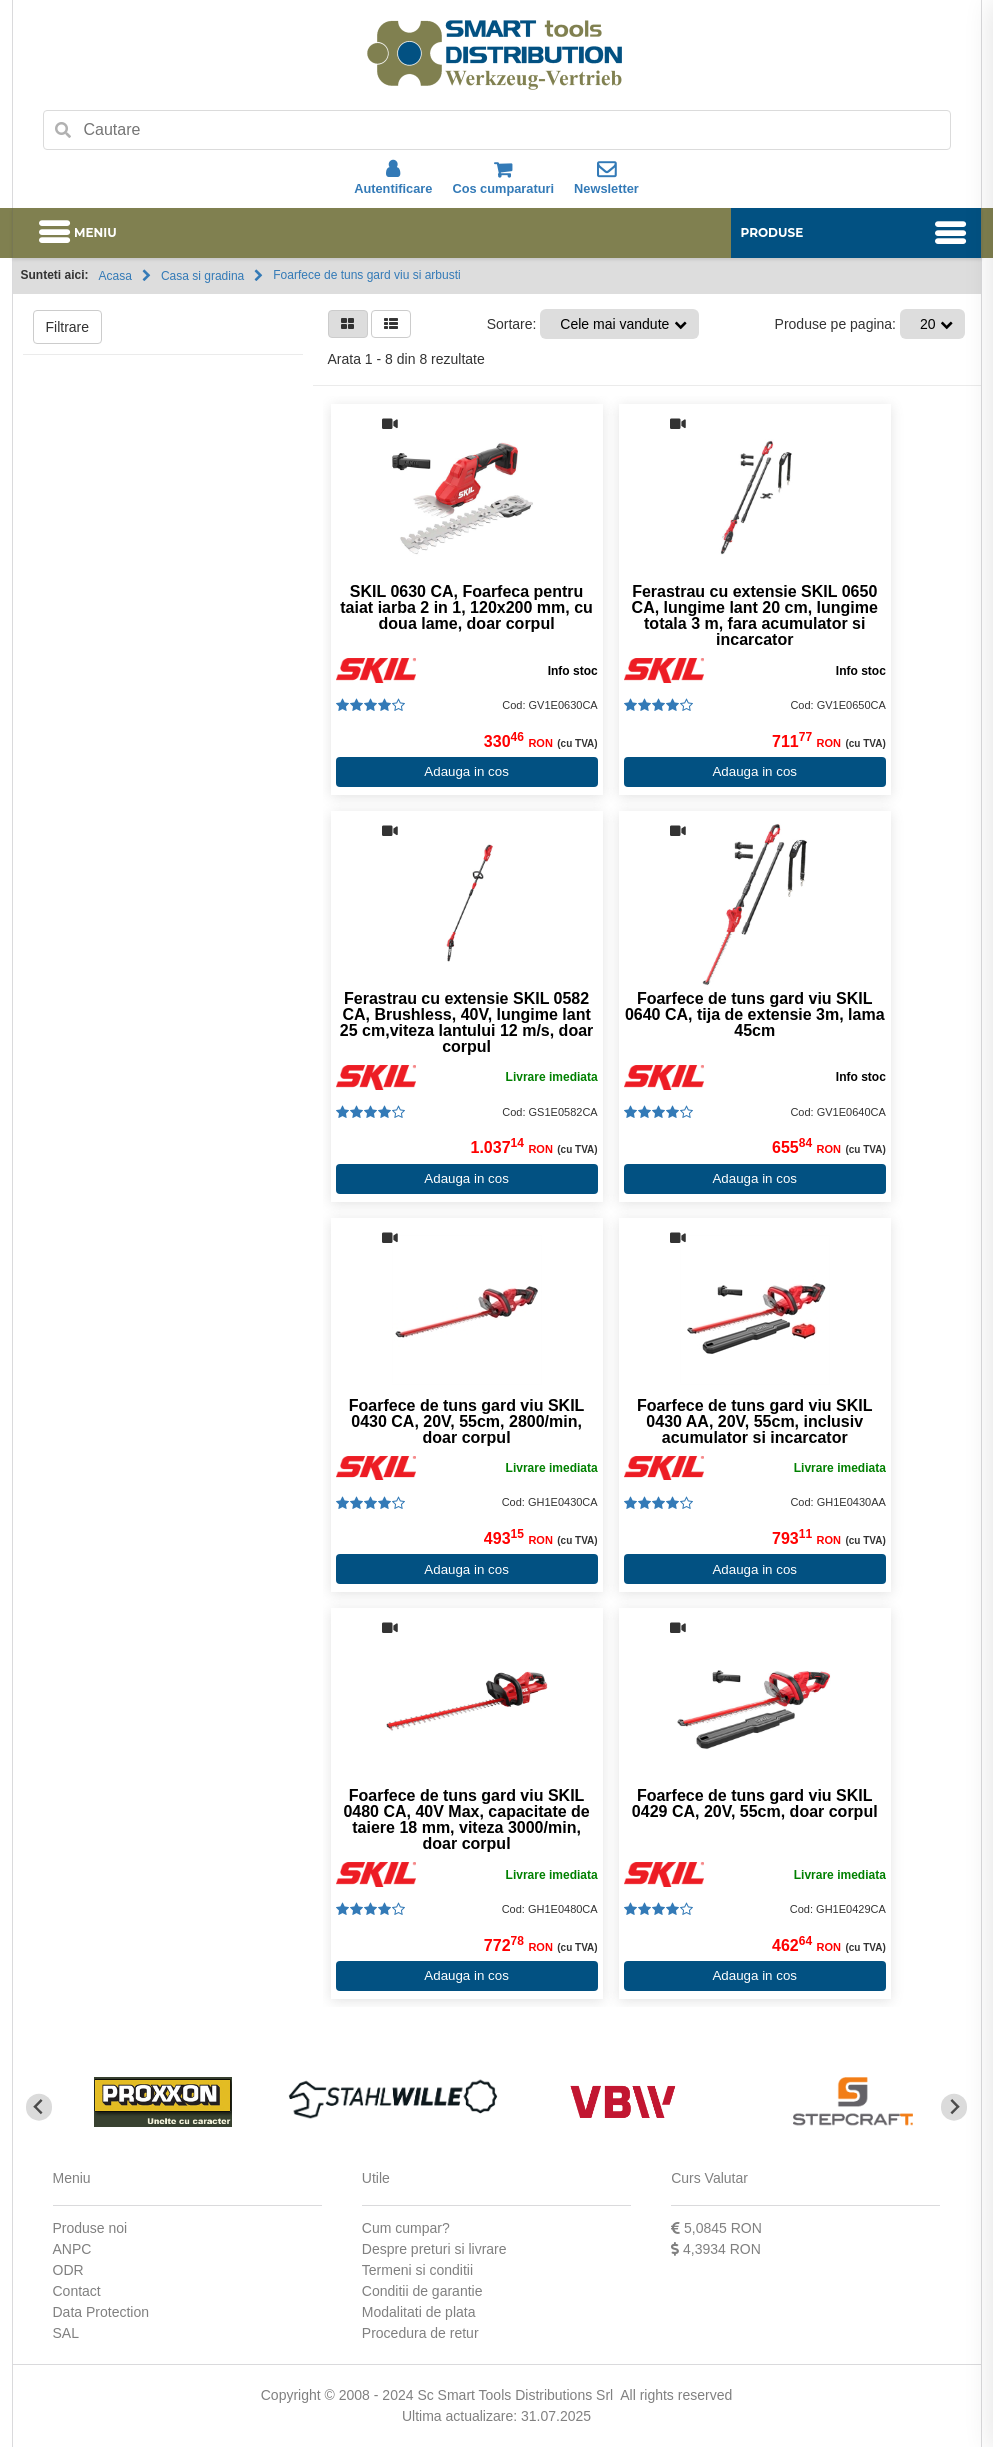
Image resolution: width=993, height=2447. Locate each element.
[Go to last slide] (39, 2107)
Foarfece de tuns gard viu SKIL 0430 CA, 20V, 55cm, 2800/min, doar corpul (467, 1422)
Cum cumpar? (406, 2228)
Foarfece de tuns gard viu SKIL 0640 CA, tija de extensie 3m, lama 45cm (755, 1015)
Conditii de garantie (422, 2291)
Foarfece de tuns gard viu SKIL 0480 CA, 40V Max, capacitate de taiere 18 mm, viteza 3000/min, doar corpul (466, 1820)
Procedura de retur (420, 2333)
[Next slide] (954, 2107)
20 (928, 324)
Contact (77, 2291)
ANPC (72, 2249)
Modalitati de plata (419, 2312)
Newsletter (606, 178)
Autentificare (393, 178)
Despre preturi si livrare (434, 2249)
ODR (68, 2270)
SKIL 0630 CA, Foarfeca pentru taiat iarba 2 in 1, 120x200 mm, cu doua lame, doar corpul (466, 608)
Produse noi (90, 2228)
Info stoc (573, 671)
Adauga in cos (466, 771)
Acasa (115, 276)
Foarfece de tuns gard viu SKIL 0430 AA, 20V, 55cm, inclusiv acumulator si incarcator (755, 1422)
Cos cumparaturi (503, 178)
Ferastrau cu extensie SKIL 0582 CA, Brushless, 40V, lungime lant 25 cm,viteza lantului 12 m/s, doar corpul (466, 1023)
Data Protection (101, 2312)
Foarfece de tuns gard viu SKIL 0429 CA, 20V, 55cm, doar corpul (755, 1804)
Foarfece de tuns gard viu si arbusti (366, 275)
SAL (66, 2333)
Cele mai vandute (614, 324)
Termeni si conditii (417, 2270)
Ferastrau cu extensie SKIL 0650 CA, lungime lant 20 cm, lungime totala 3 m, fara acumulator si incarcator (755, 616)
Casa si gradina (202, 276)
